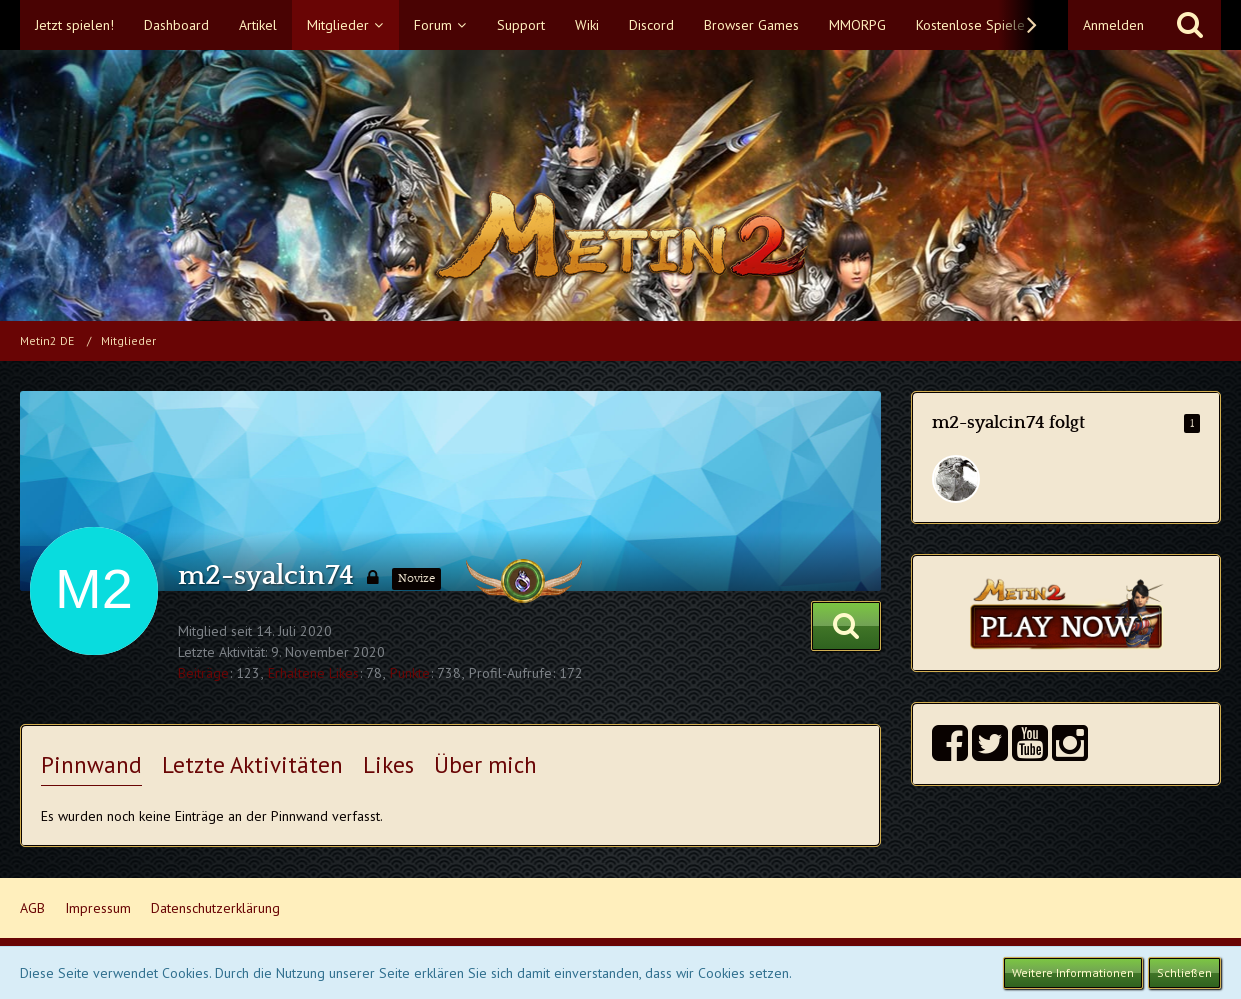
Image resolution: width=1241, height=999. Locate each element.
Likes (388, 764)
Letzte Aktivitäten (252, 764)
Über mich (485, 764)
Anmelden (1113, 25)
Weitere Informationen (1073, 972)
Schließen (1184, 972)
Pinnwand (91, 764)
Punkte (410, 673)
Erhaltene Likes (313, 673)
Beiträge (203, 673)
